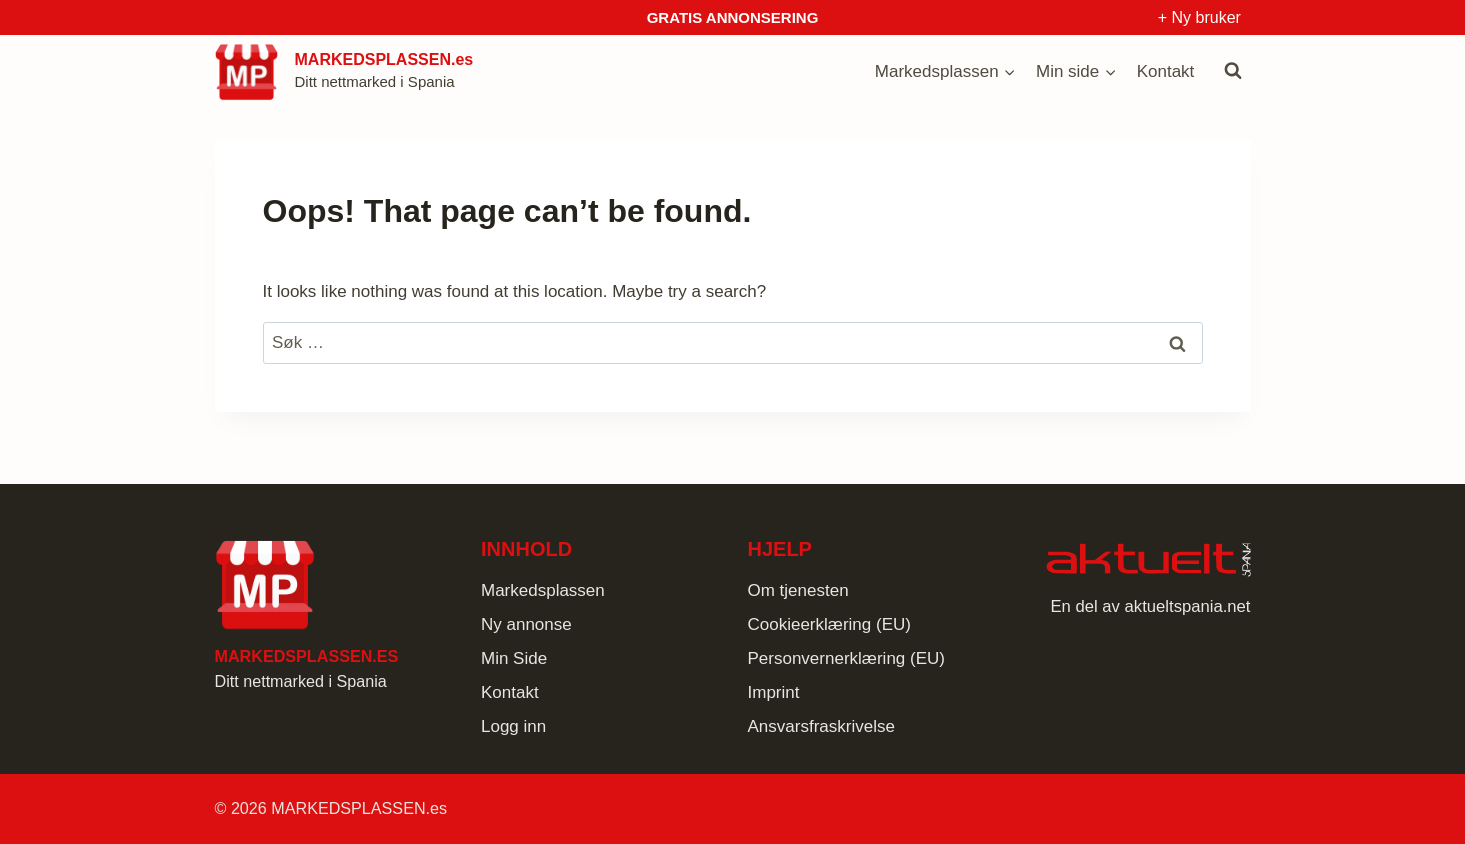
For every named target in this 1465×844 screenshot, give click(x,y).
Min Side (514, 658)
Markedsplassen (543, 590)
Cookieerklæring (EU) (829, 624)
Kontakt (1166, 71)
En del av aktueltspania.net (1150, 606)
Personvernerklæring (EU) (846, 658)
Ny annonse (526, 624)
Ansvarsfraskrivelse (821, 726)
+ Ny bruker (1199, 17)
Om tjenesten (798, 590)
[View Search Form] (1233, 71)
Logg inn (513, 726)
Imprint (774, 692)
